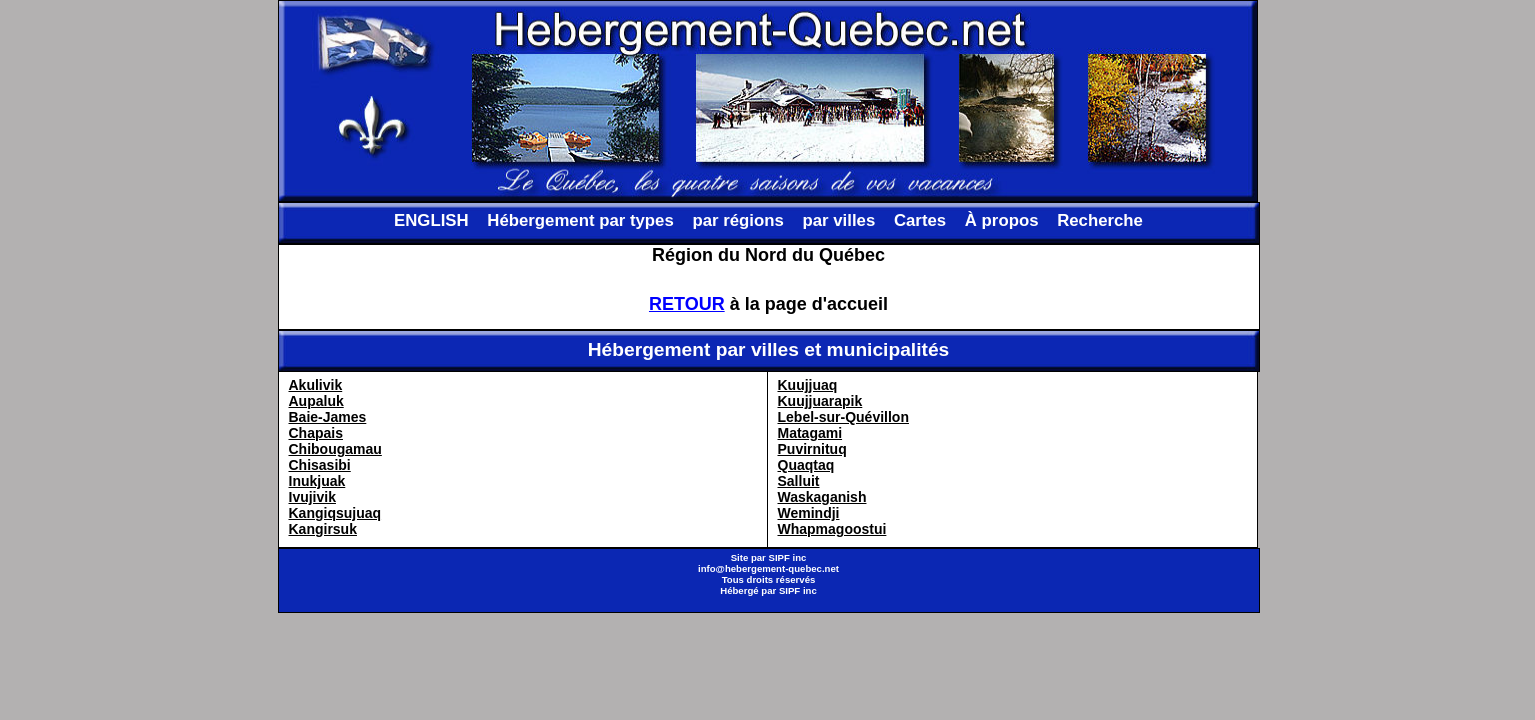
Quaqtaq (806, 465)
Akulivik (316, 385)
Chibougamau (335, 449)
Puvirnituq (812, 449)
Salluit (799, 481)
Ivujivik (312, 497)
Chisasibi (320, 465)
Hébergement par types (580, 220)
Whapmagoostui (832, 529)
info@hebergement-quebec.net (768, 568)
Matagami (810, 433)
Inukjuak (317, 481)
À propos (1002, 220)
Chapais (316, 433)
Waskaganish (822, 497)
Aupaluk (316, 401)
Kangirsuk (323, 529)
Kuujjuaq (808, 385)
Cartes (920, 220)
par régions (737, 220)
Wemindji (809, 513)
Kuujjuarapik (820, 401)
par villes (839, 220)
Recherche (1100, 220)
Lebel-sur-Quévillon (843, 417)
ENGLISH (431, 220)
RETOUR (687, 304)
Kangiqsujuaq (335, 513)
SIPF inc (788, 557)
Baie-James (328, 417)
